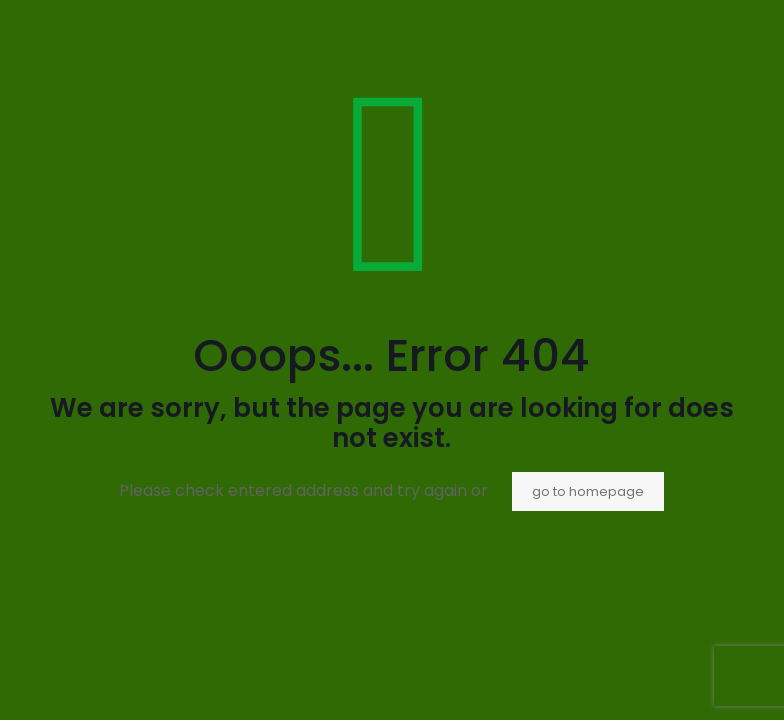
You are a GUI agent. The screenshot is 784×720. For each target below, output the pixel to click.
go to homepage (588, 491)
